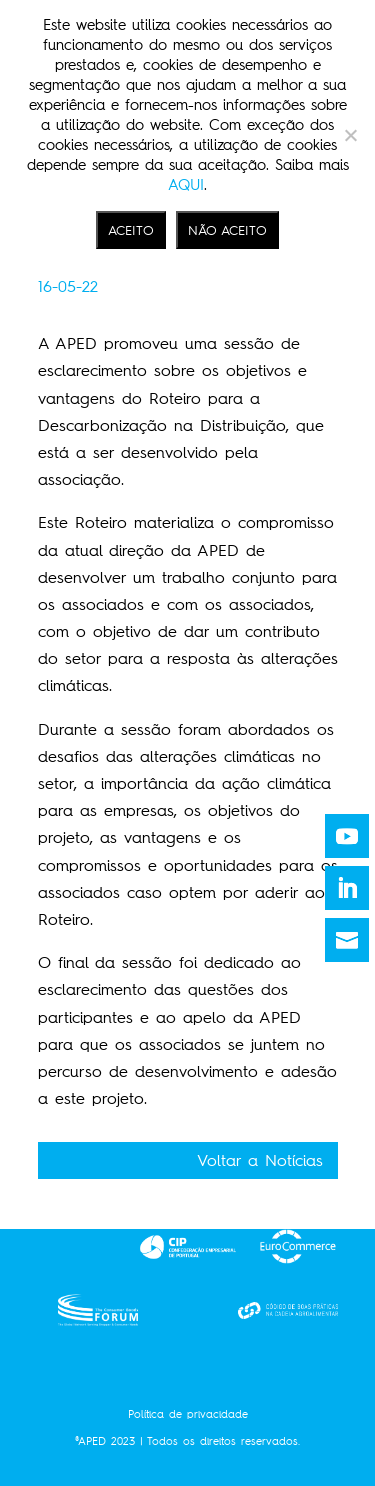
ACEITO (131, 230)
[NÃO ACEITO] (350, 135)
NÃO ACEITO (227, 230)
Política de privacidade (188, 1414)
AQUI (186, 185)
